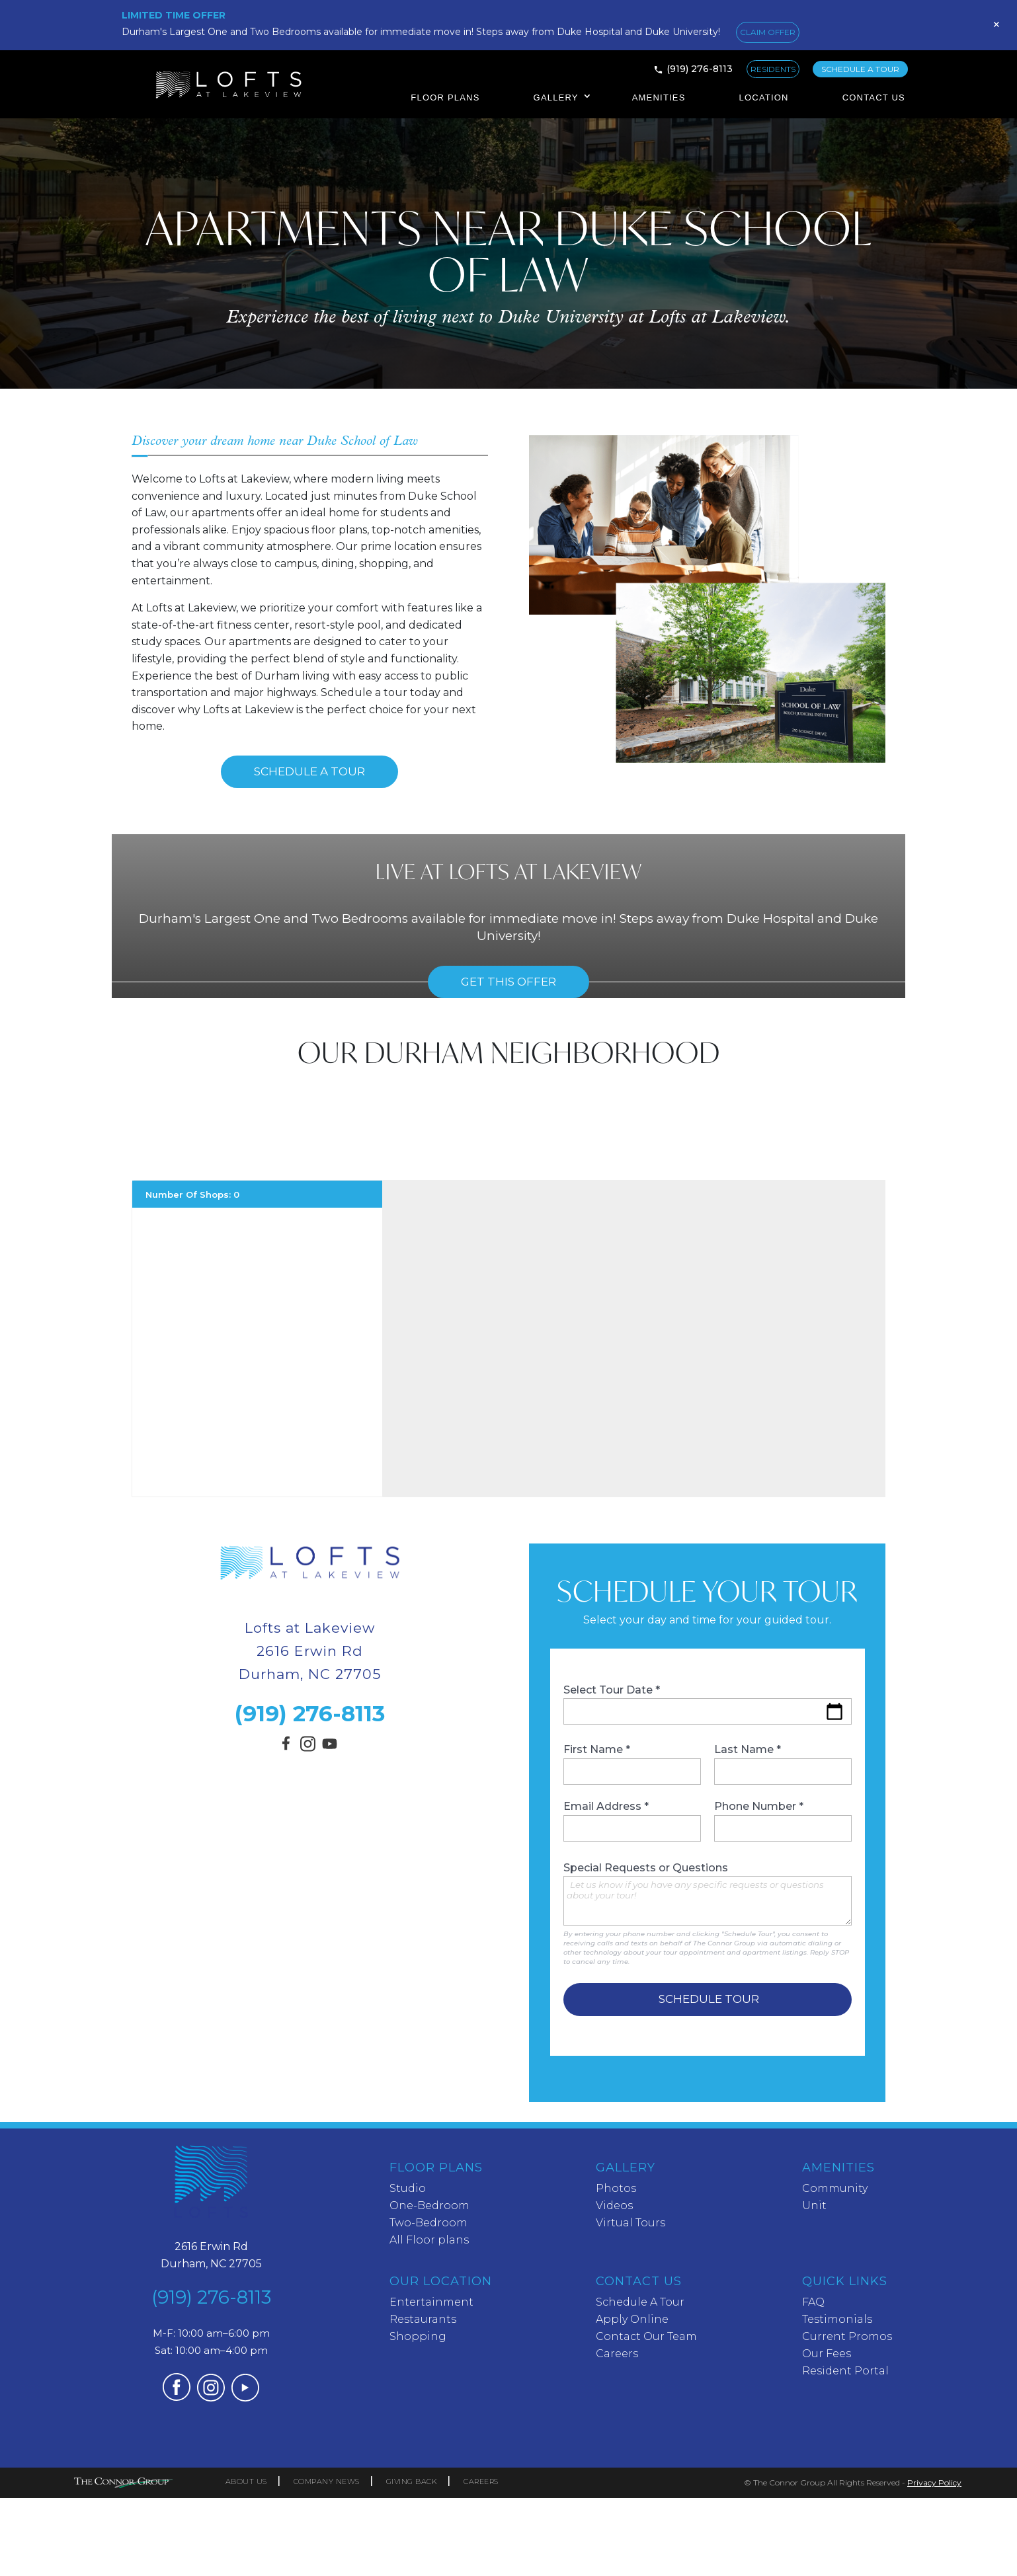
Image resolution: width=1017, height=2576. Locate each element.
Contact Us (873, 97)
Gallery (556, 97)
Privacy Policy (934, 2482)
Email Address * (632, 1821)
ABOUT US (246, 2481)
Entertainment (431, 2302)
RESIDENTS (773, 69)
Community (835, 2188)
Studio (407, 2188)
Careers (617, 2353)
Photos (616, 2188)
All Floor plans (429, 2240)
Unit (814, 2205)
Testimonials (837, 2319)
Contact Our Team (646, 2336)
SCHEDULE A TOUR (860, 69)
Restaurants (422, 2319)
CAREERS (481, 2481)
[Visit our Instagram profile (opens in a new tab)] (307, 1747)
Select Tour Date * (707, 1704)
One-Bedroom (429, 2205)
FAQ (813, 2302)
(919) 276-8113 (700, 69)
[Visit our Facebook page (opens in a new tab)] (288, 1748)
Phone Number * (783, 1821)
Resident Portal (845, 2370)
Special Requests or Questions (707, 1893)
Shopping (417, 2336)
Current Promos (847, 2336)
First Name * (632, 1764)
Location (764, 97)
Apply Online (632, 2319)
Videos (614, 2205)
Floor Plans (445, 97)
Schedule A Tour (309, 771)
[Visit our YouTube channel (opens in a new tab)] (329, 1750)
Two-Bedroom (428, 2222)
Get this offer (508, 981)
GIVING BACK (412, 2481)
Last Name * (783, 1764)
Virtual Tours (630, 2222)
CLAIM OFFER (767, 32)
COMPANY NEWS (327, 2481)
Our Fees (826, 2353)
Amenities (659, 97)
